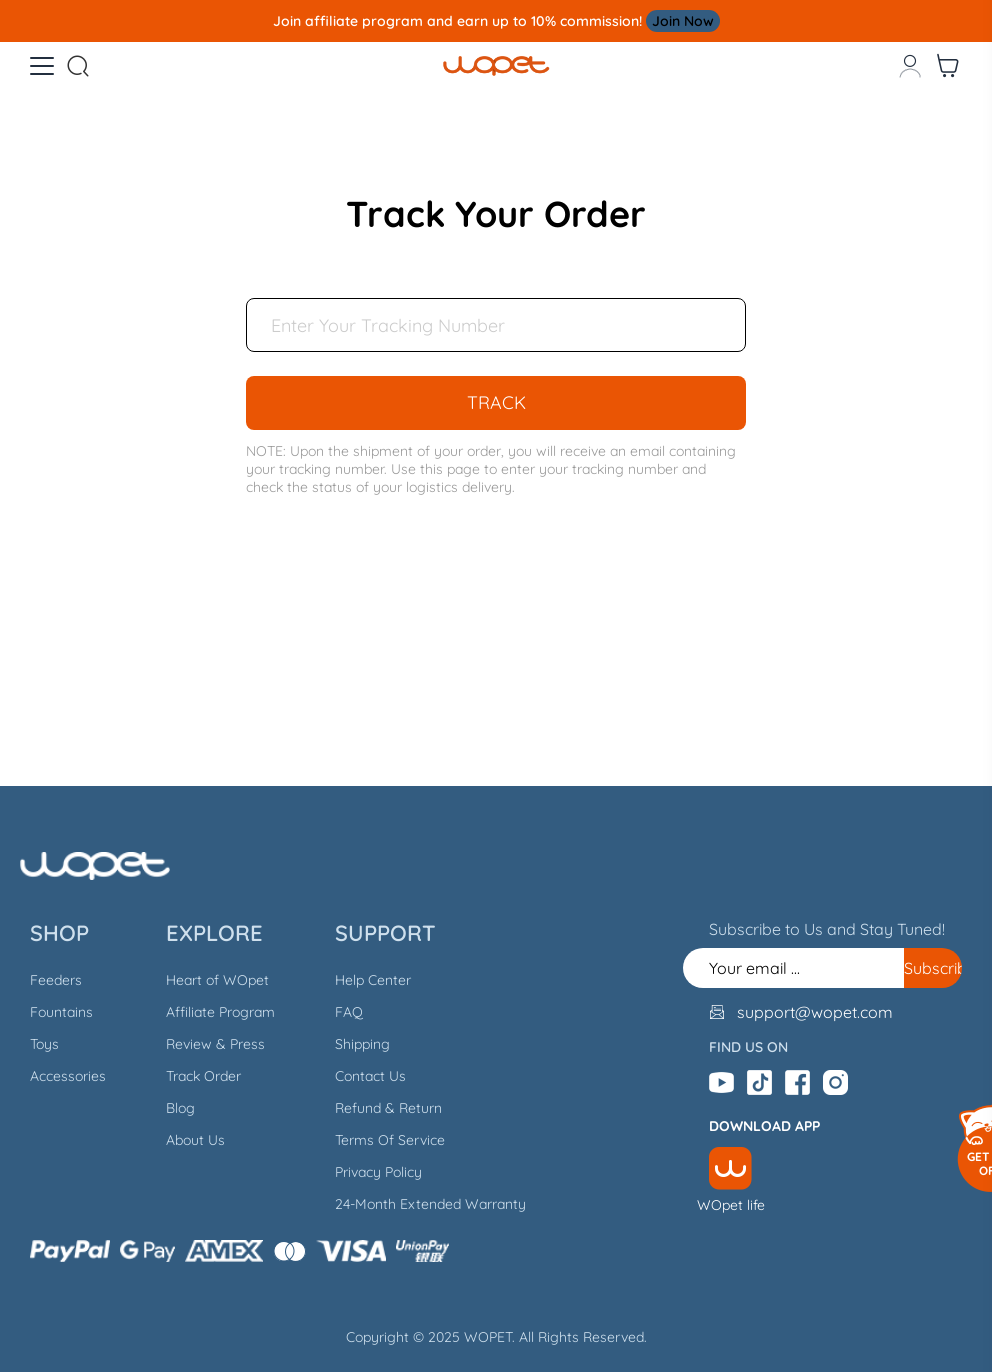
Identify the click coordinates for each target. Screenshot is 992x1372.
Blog (180, 1108)
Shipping (362, 1044)
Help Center (373, 980)
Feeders (56, 980)
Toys (44, 1044)
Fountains (61, 1012)
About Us (195, 1140)
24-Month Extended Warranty (430, 1204)
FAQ (349, 1012)
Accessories (68, 1076)
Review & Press (215, 1044)
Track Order (203, 1076)
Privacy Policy (378, 1172)
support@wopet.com (815, 1012)
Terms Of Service (390, 1140)
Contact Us (370, 1076)
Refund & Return (388, 1108)
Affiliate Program (220, 1012)
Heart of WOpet (217, 980)
